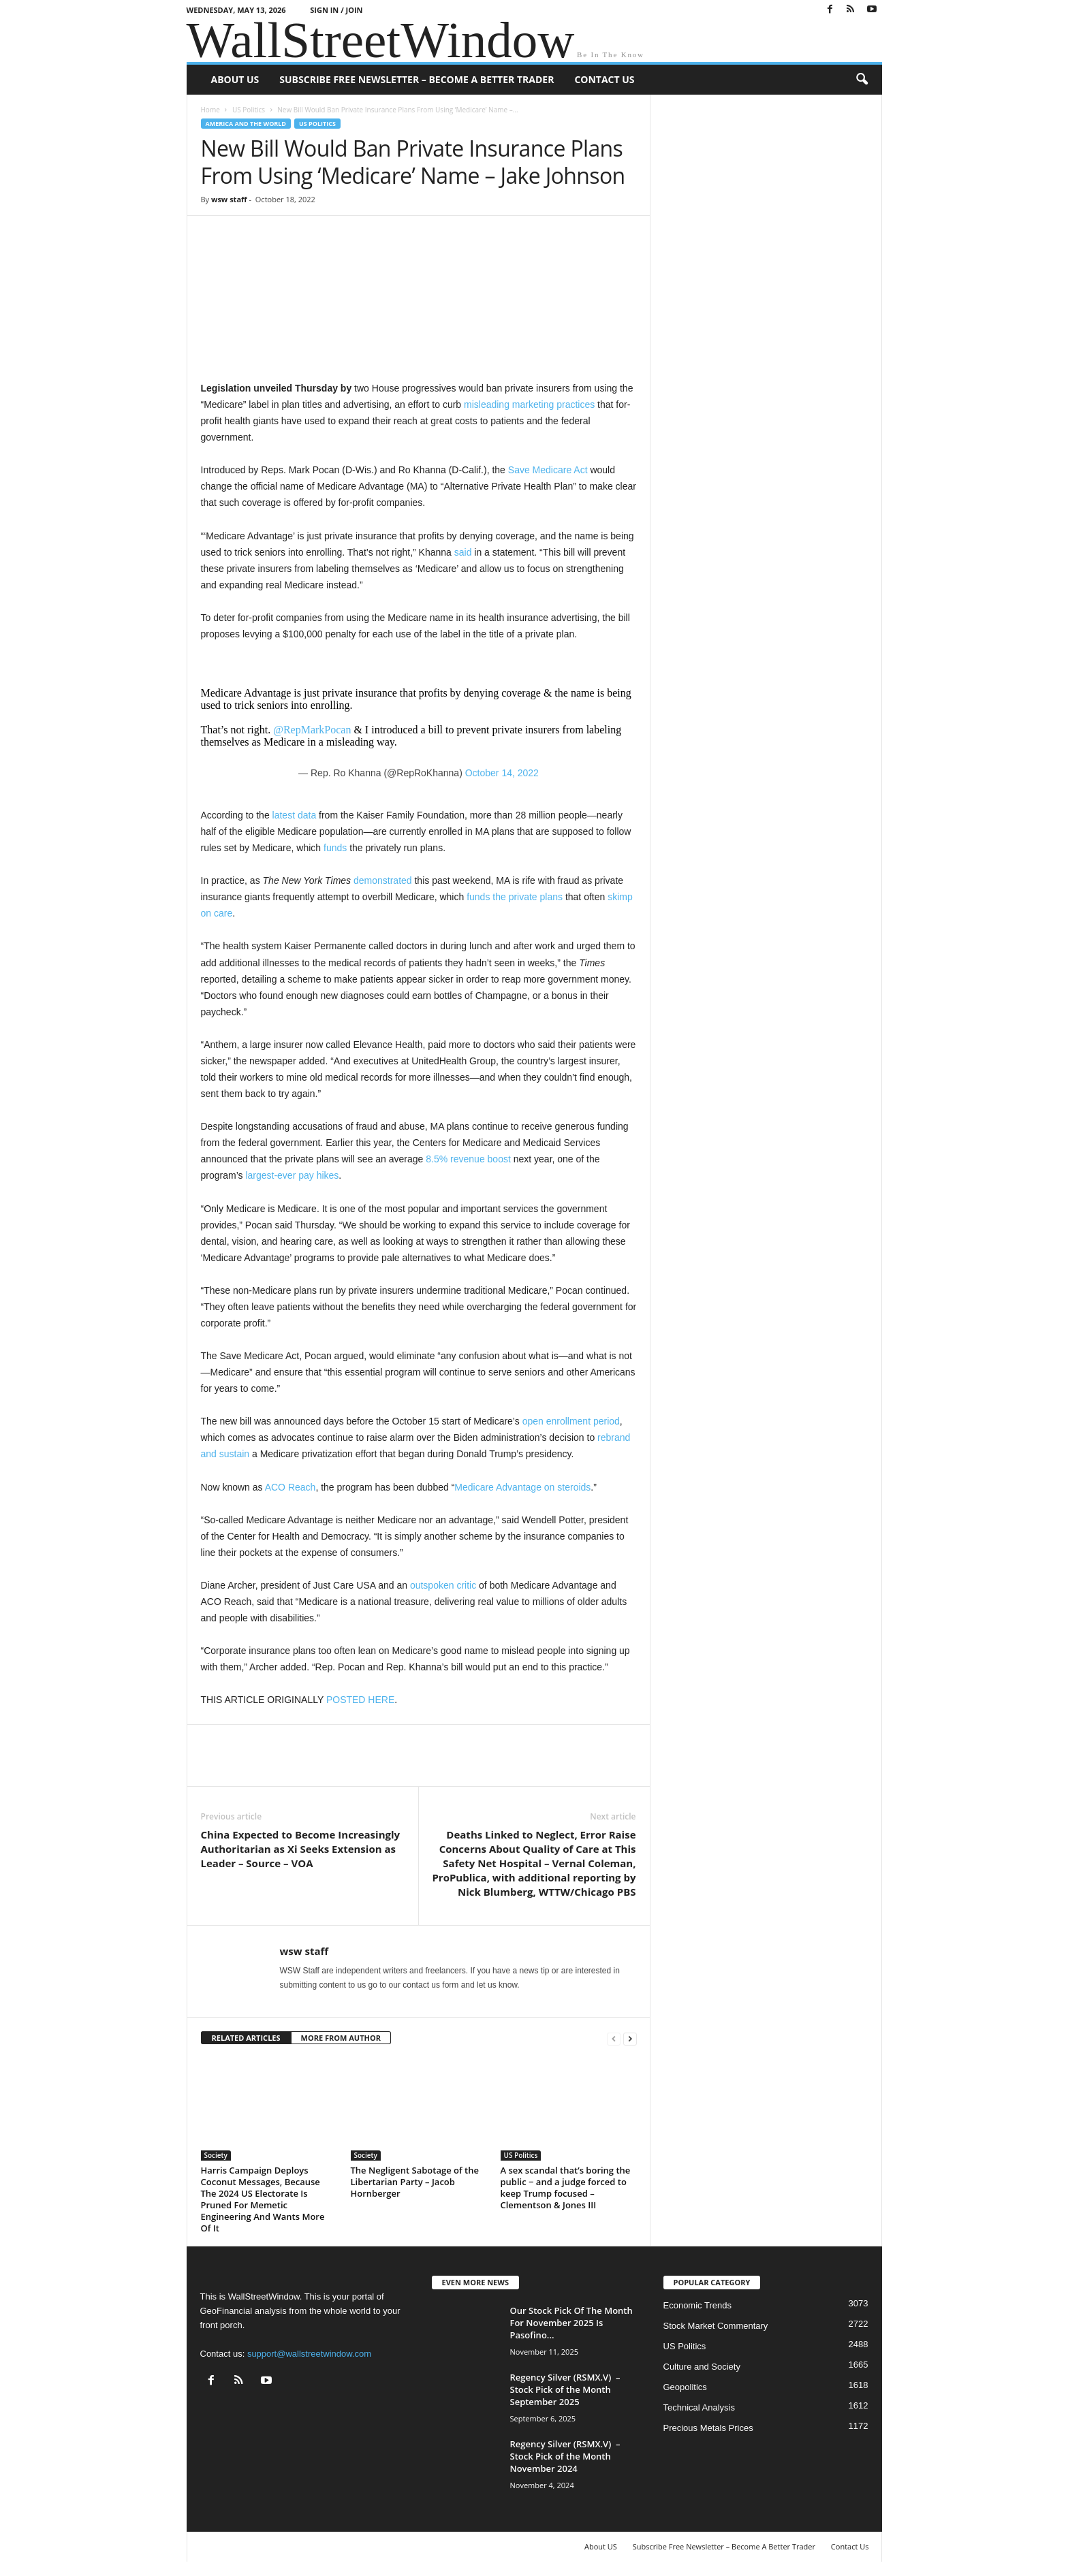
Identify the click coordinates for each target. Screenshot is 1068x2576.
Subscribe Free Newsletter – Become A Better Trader (416, 79)
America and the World (246, 123)
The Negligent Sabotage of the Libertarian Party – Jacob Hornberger (415, 2181)
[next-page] (630, 2038)
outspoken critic (443, 1585)
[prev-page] (614, 2038)
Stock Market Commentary (715, 2326)
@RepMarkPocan (312, 729)
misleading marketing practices (529, 404)
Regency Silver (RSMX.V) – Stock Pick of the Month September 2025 (565, 2389)
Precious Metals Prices (708, 2428)
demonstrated (383, 880)
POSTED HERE (360, 1699)
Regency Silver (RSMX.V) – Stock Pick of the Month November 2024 (565, 2456)
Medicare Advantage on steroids (522, 1487)
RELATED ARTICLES (246, 2038)
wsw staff (229, 199)
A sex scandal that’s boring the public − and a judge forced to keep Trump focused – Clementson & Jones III (566, 2187)
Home (210, 109)
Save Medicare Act (548, 469)
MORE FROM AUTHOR (341, 2038)
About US (235, 79)
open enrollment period (571, 1421)
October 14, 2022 (502, 772)
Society (215, 2155)
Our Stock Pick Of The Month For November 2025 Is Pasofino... (571, 2322)
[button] (862, 80)
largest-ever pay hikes (292, 1175)
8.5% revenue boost (468, 1159)
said (463, 552)
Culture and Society (701, 2367)
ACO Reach (290, 1487)
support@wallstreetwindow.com (309, 2354)
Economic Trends (697, 2305)
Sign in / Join (336, 10)
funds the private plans (515, 896)
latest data (294, 815)
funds (335, 847)
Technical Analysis (699, 2407)
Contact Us (604, 79)
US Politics (248, 109)
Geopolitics (685, 2387)
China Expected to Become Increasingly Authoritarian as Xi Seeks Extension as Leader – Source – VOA (300, 1849)
